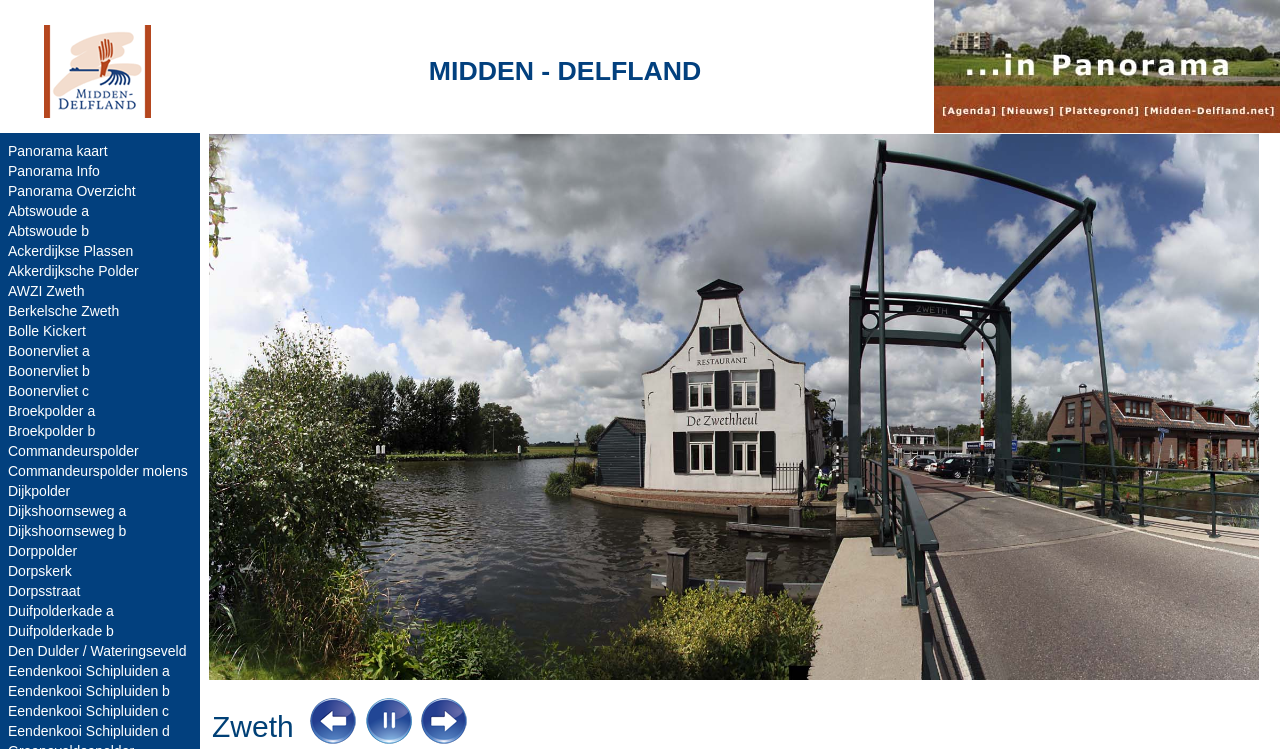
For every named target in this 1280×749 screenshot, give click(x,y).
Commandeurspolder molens (98, 471)
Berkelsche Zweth (63, 311)
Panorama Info (54, 171)
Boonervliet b (49, 371)
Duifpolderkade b (61, 631)
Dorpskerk (40, 571)
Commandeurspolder (73, 451)
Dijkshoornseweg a (67, 511)
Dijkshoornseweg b (67, 531)
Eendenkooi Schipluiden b (89, 691)
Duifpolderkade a (61, 611)
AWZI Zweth (46, 291)
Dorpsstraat (44, 591)
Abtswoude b (48, 231)
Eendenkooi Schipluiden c (88, 711)
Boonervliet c (48, 391)
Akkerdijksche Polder (73, 271)
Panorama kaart (58, 151)
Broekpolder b (51, 431)
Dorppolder (42, 551)
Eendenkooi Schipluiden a (89, 671)
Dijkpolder (39, 491)
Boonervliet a (49, 351)
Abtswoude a (48, 211)
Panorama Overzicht (72, 191)
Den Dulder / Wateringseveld (97, 651)
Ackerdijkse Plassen (70, 251)
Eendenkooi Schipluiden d (89, 731)
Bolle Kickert (47, 331)
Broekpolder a (51, 411)
